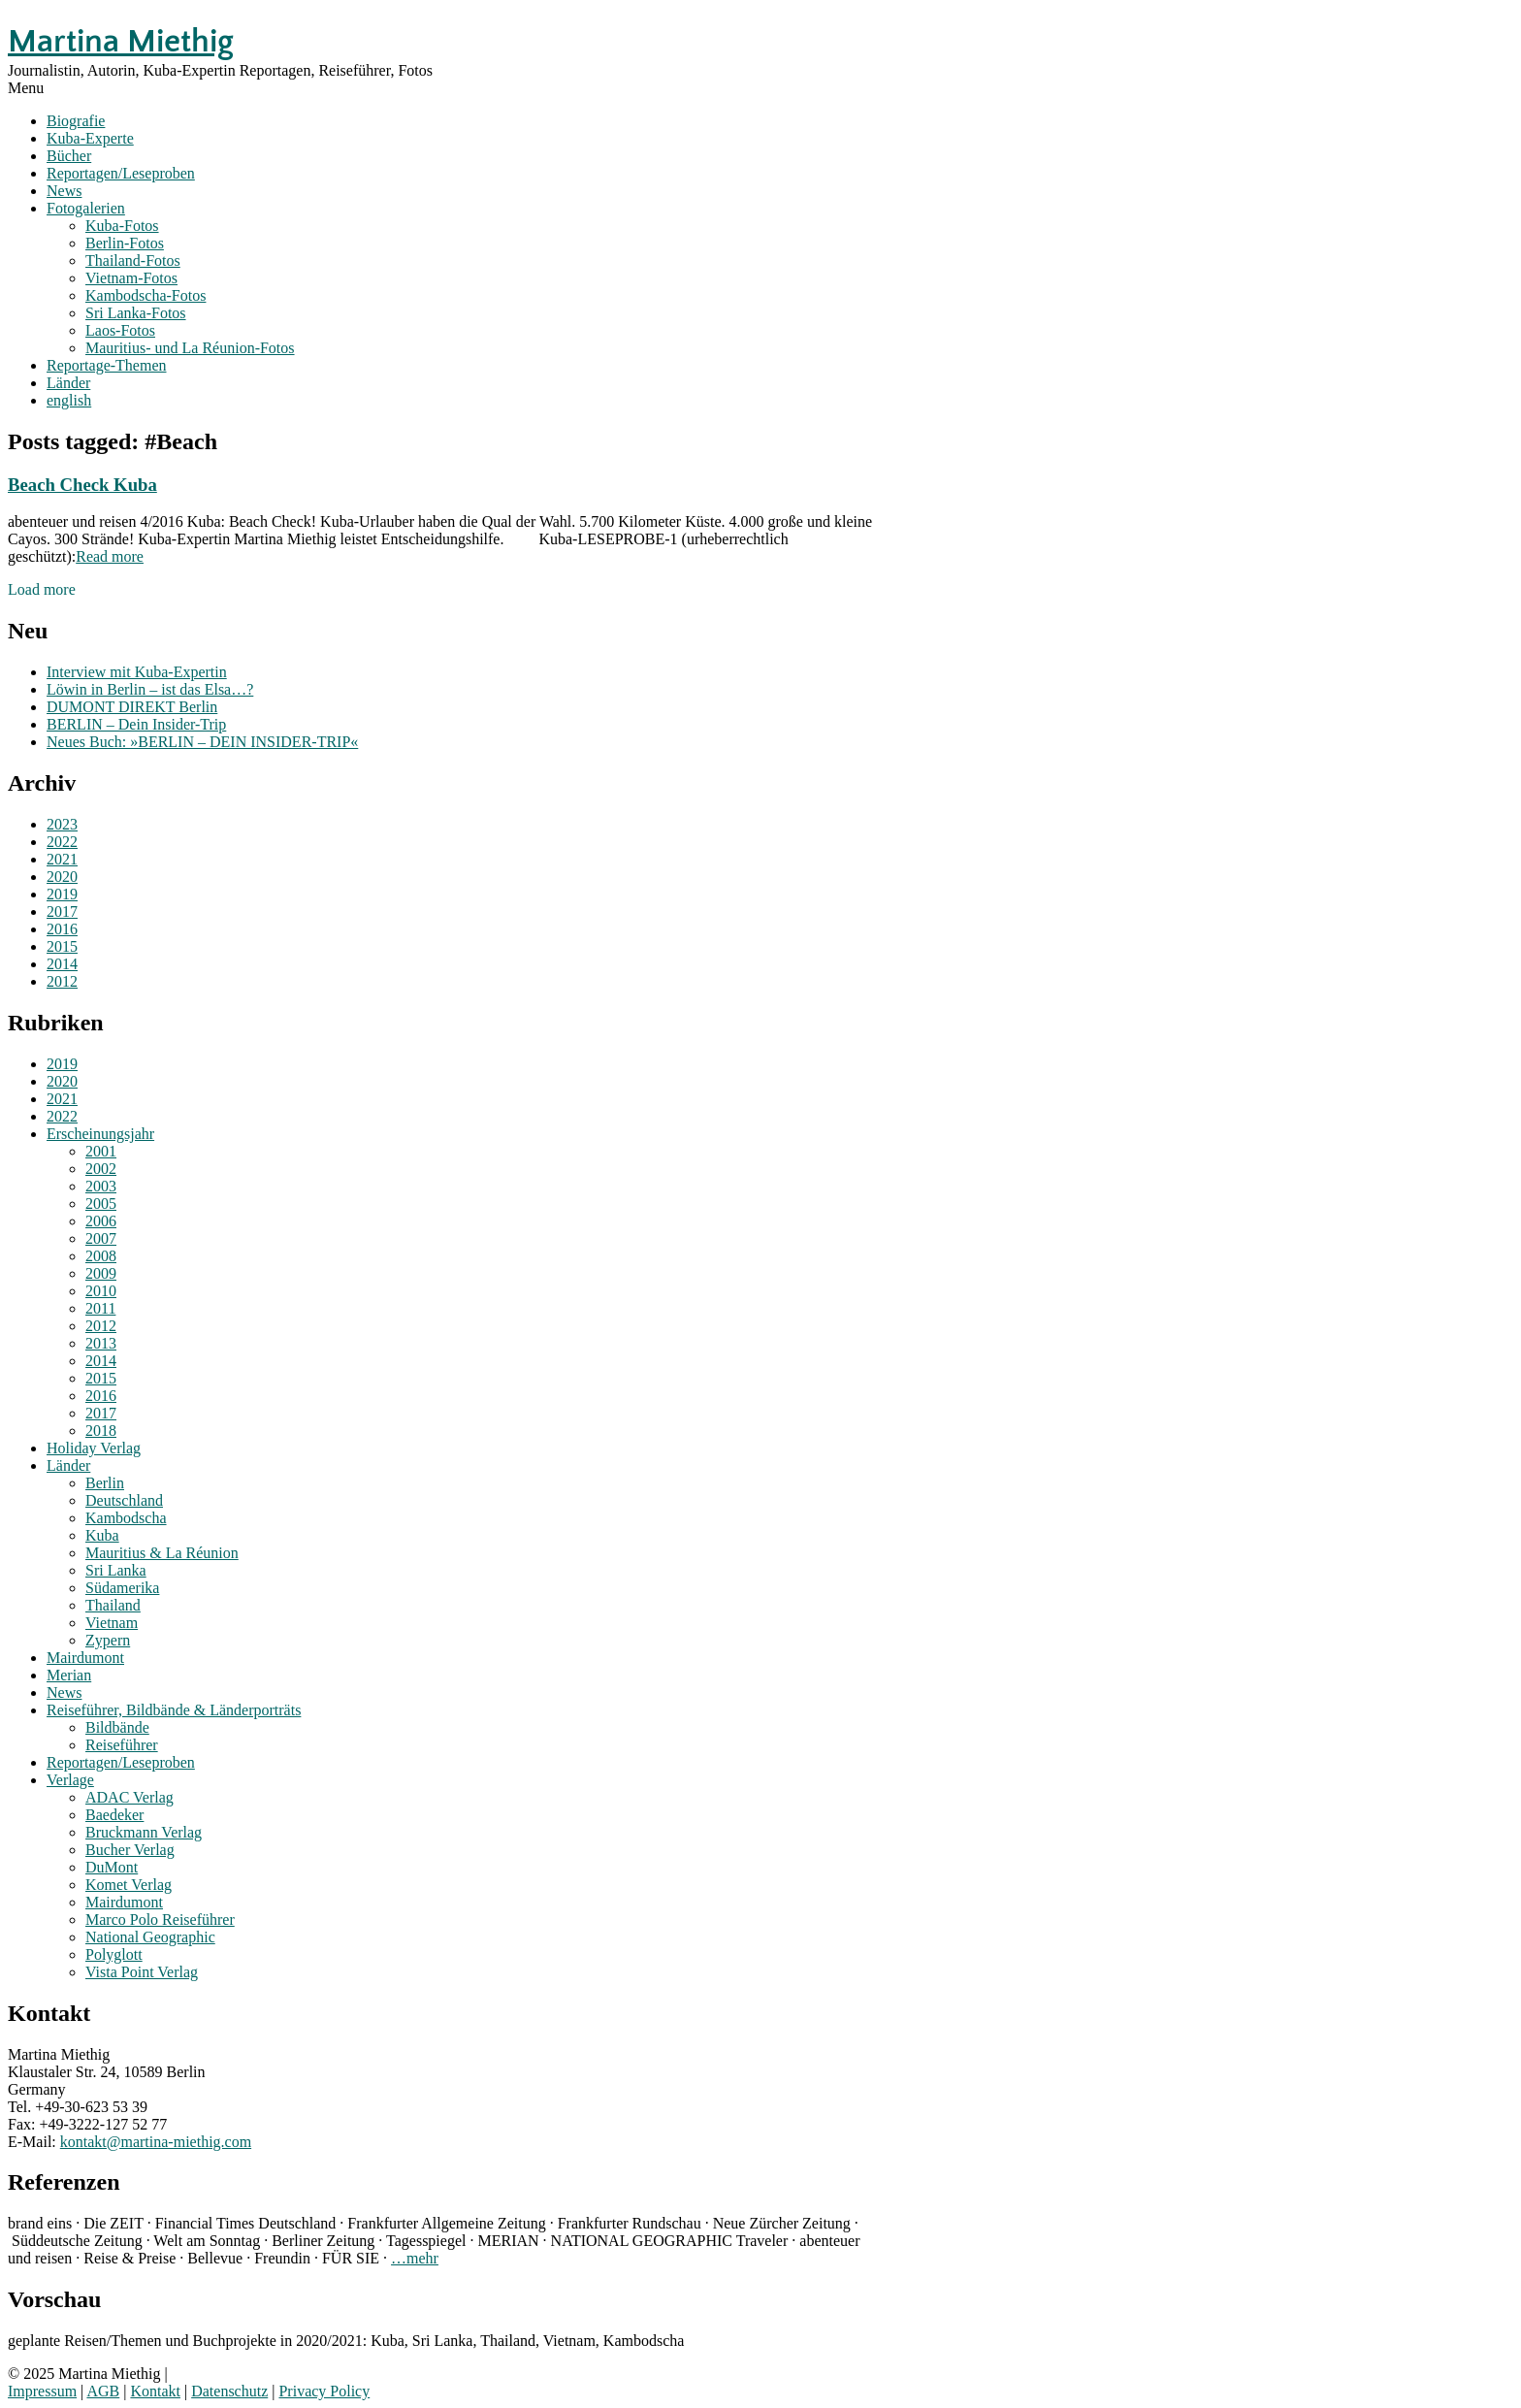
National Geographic (150, 1937)
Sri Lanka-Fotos (135, 313)
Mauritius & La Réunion (162, 1553)
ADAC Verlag (129, 1797)
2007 (100, 1238)
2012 (62, 981)
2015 (62, 946)
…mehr (414, 2258)
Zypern (107, 1640)
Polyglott (114, 1954)
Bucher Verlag (130, 1849)
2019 (62, 894)
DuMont (111, 1867)
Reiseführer (121, 1745)
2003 (100, 1186)
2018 (100, 1430)
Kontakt (155, 2391)
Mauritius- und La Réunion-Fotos (190, 348)
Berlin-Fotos (124, 243)
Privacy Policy (324, 2391)
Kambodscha (126, 1518)
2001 (100, 1151)
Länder (68, 382)
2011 (100, 1308)
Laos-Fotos (120, 330)
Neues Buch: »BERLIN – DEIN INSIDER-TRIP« (202, 741)
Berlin (104, 1483)
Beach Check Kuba (82, 484)
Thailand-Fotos (132, 260)
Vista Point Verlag (141, 1972)
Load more (42, 589)
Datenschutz (229, 2391)
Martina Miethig (121, 41)
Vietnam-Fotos (131, 278)
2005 (100, 1203)
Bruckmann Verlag (143, 1832)
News (64, 190)
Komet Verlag (128, 1884)
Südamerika (122, 1587)
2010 (100, 1291)
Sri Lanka (115, 1570)
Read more (110, 556)
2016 (62, 929)
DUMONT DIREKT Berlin (132, 707)
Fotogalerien (86, 208)
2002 (100, 1168)
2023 (62, 824)
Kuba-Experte (90, 138)
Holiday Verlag (94, 1448)
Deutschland (124, 1500)
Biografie (76, 121)
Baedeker (114, 1814)
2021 (62, 859)
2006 (100, 1221)
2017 (62, 911)
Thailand (113, 1605)
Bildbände (117, 1727)
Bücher (69, 155)
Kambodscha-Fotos (145, 295)
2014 (62, 964)
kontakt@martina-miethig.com (155, 2141)
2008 (100, 1256)
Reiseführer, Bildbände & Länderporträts (174, 1710)
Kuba (102, 1535)
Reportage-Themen (107, 365)
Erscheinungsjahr (100, 1133)
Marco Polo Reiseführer (160, 1919)
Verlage (70, 1780)
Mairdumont (85, 1657)
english (69, 400)
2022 (62, 841)
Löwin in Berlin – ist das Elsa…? (150, 689)
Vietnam (111, 1622)
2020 (62, 876)
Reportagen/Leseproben (121, 173)
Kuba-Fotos (122, 225)
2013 (100, 1343)
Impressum (42, 2391)
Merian (69, 1675)
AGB (102, 2391)
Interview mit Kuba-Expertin (137, 672)
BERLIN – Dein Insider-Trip (136, 724)
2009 (100, 1273)
